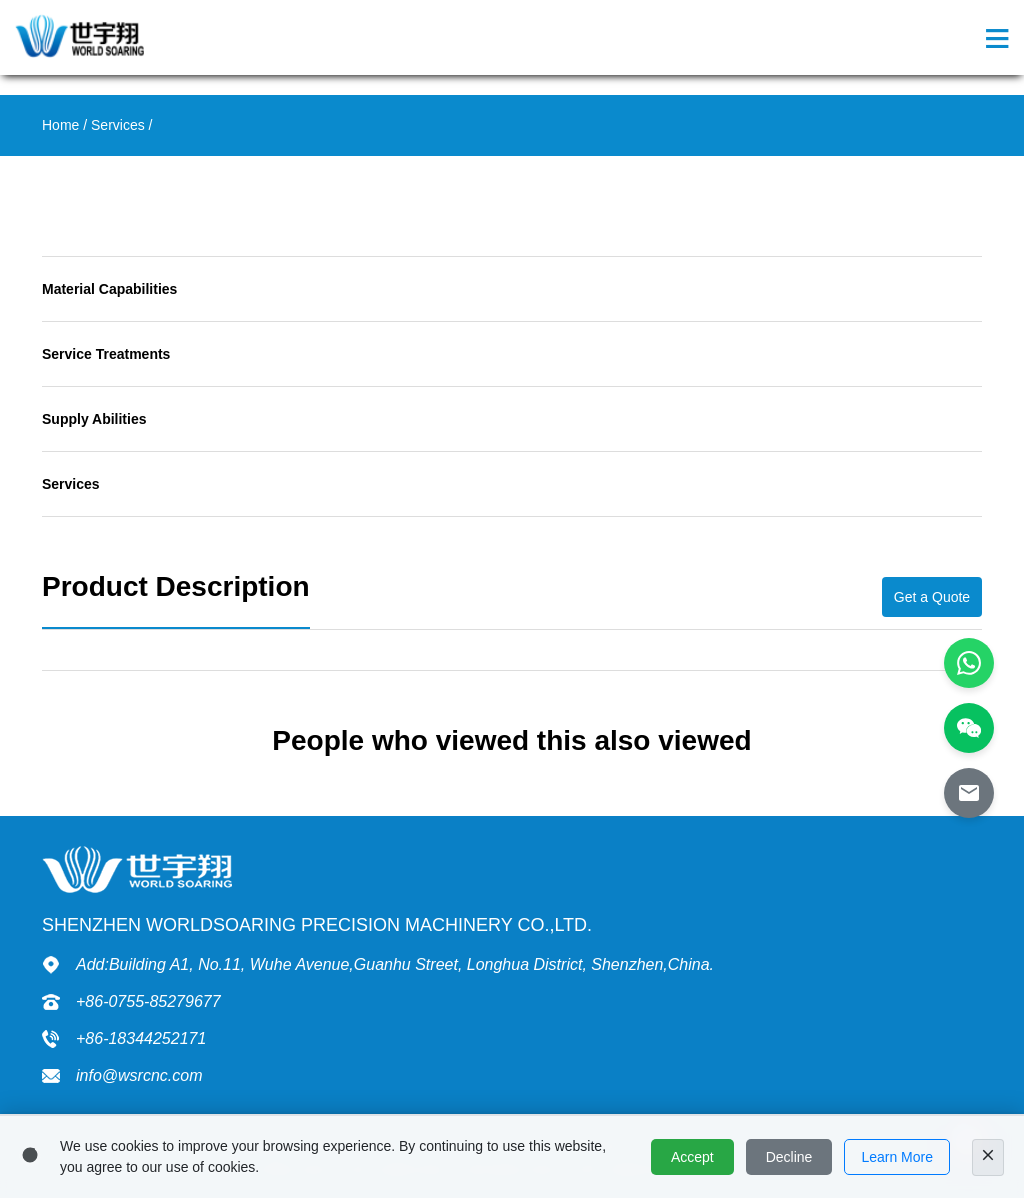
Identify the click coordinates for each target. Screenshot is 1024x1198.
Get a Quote (932, 597)
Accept (692, 1157)
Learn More (897, 1157)
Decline (789, 1157)
